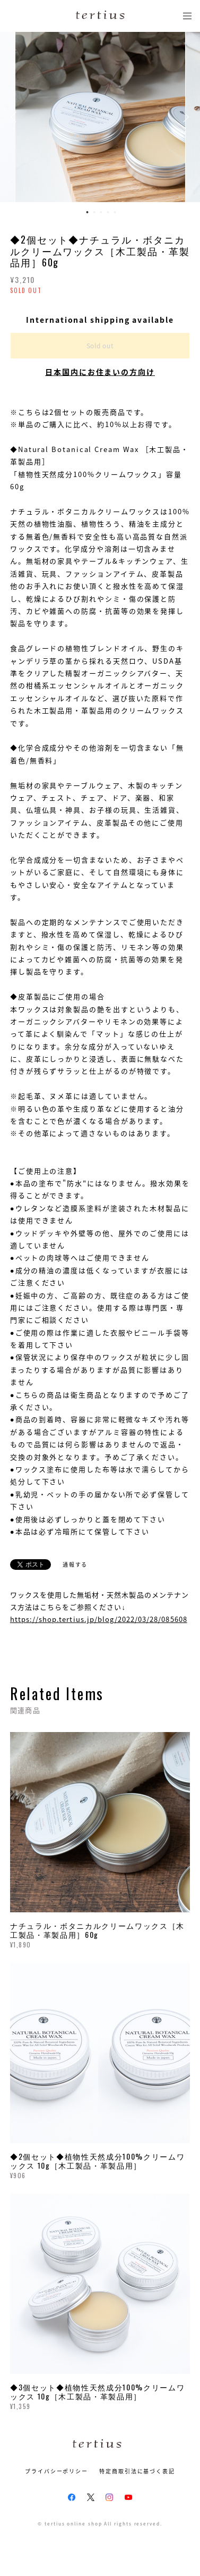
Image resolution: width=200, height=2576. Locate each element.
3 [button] (101, 212)
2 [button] (94, 212)
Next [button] (184, 117)
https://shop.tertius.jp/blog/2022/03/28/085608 (98, 1619)
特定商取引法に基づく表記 (137, 2471)
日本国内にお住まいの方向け (100, 371)
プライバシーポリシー (56, 2471)
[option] (100, 117)
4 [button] (108, 212)
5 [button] (115, 212)
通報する (75, 1564)
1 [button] (87, 212)
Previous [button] (16, 117)
